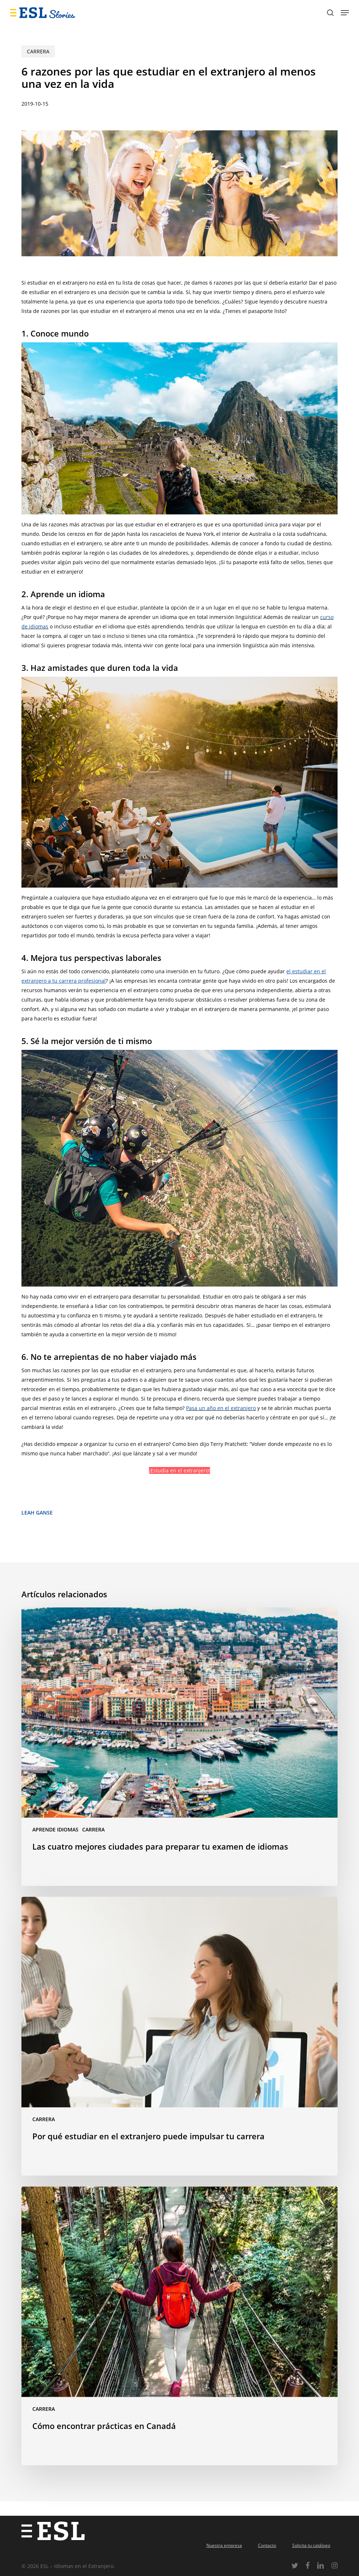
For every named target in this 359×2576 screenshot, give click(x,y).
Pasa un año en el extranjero (221, 1408)
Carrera (38, 51)
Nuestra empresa (224, 2545)
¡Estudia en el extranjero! (179, 1470)
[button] (345, 12)
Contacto (267, 2545)
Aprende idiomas (55, 1829)
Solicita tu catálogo (311, 2545)
